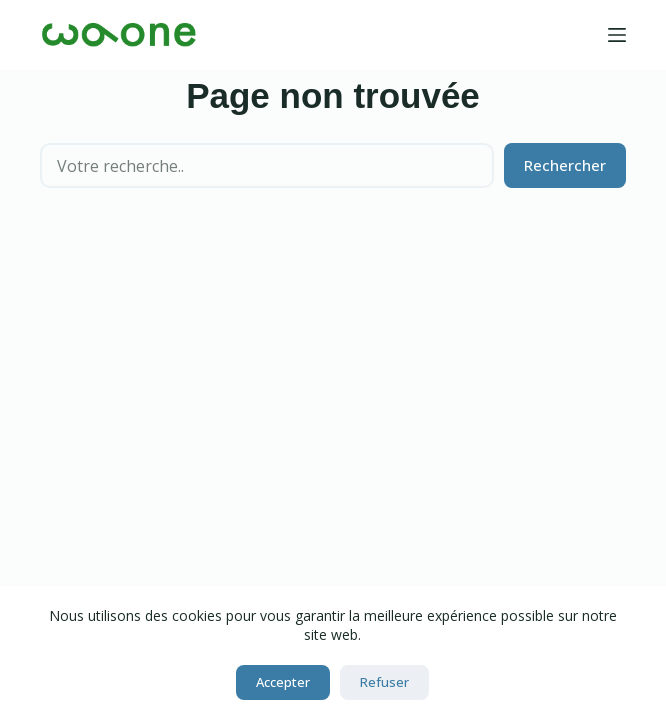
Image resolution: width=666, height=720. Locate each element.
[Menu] (617, 35)
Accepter (283, 682)
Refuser (384, 682)
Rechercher (565, 165)
